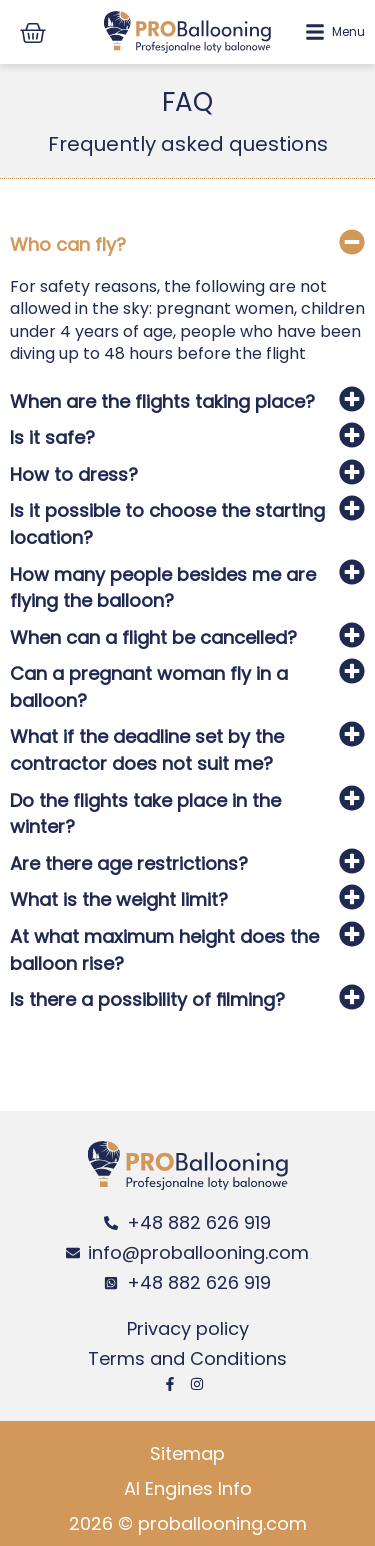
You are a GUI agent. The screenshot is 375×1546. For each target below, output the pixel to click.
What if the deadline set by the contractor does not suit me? (147, 750)
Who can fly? (68, 244)
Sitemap (187, 1453)
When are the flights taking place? (162, 401)
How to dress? (74, 474)
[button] (187, 247)
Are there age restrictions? (129, 863)
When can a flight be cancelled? (153, 637)
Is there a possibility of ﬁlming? (147, 999)
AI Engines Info (188, 1488)
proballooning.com (222, 1523)
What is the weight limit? (119, 899)
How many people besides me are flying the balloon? (163, 588)
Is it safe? (52, 437)
